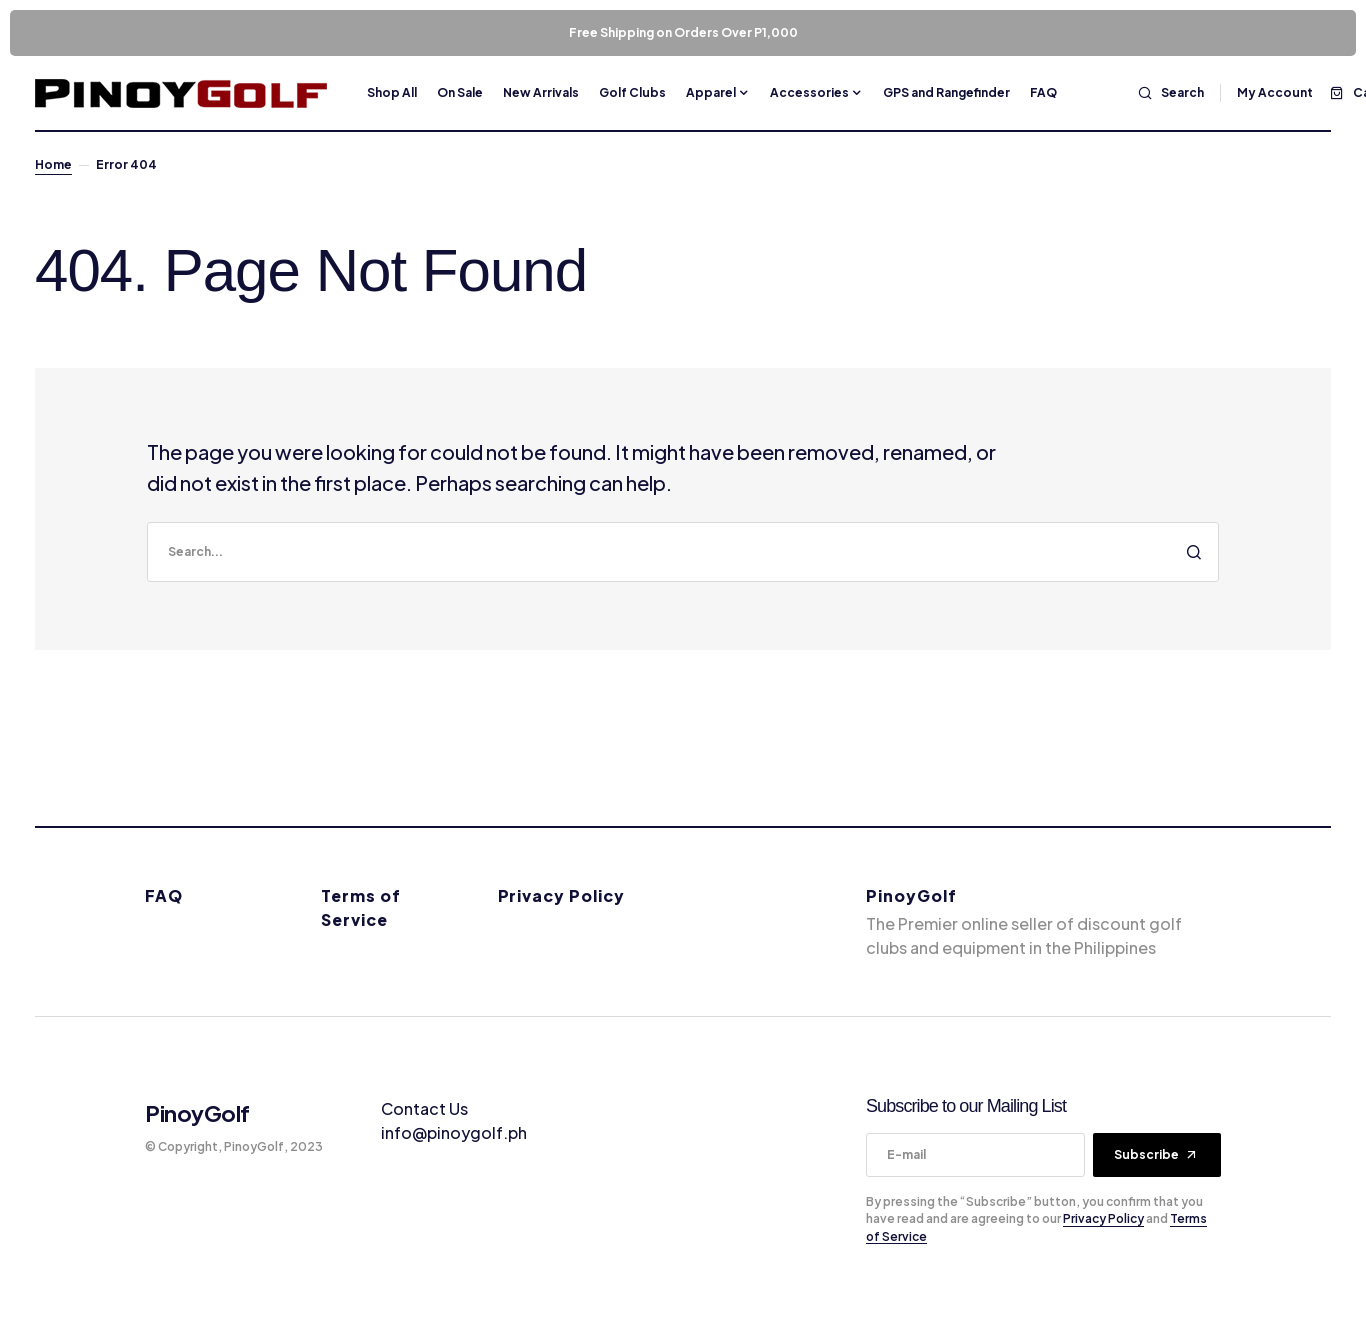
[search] (683, 552)
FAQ (164, 895)
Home (53, 164)
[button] (1170, 93)
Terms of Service (361, 907)
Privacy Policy (561, 895)
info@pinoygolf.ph (454, 1132)
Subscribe (1146, 1154)
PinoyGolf (197, 1113)
